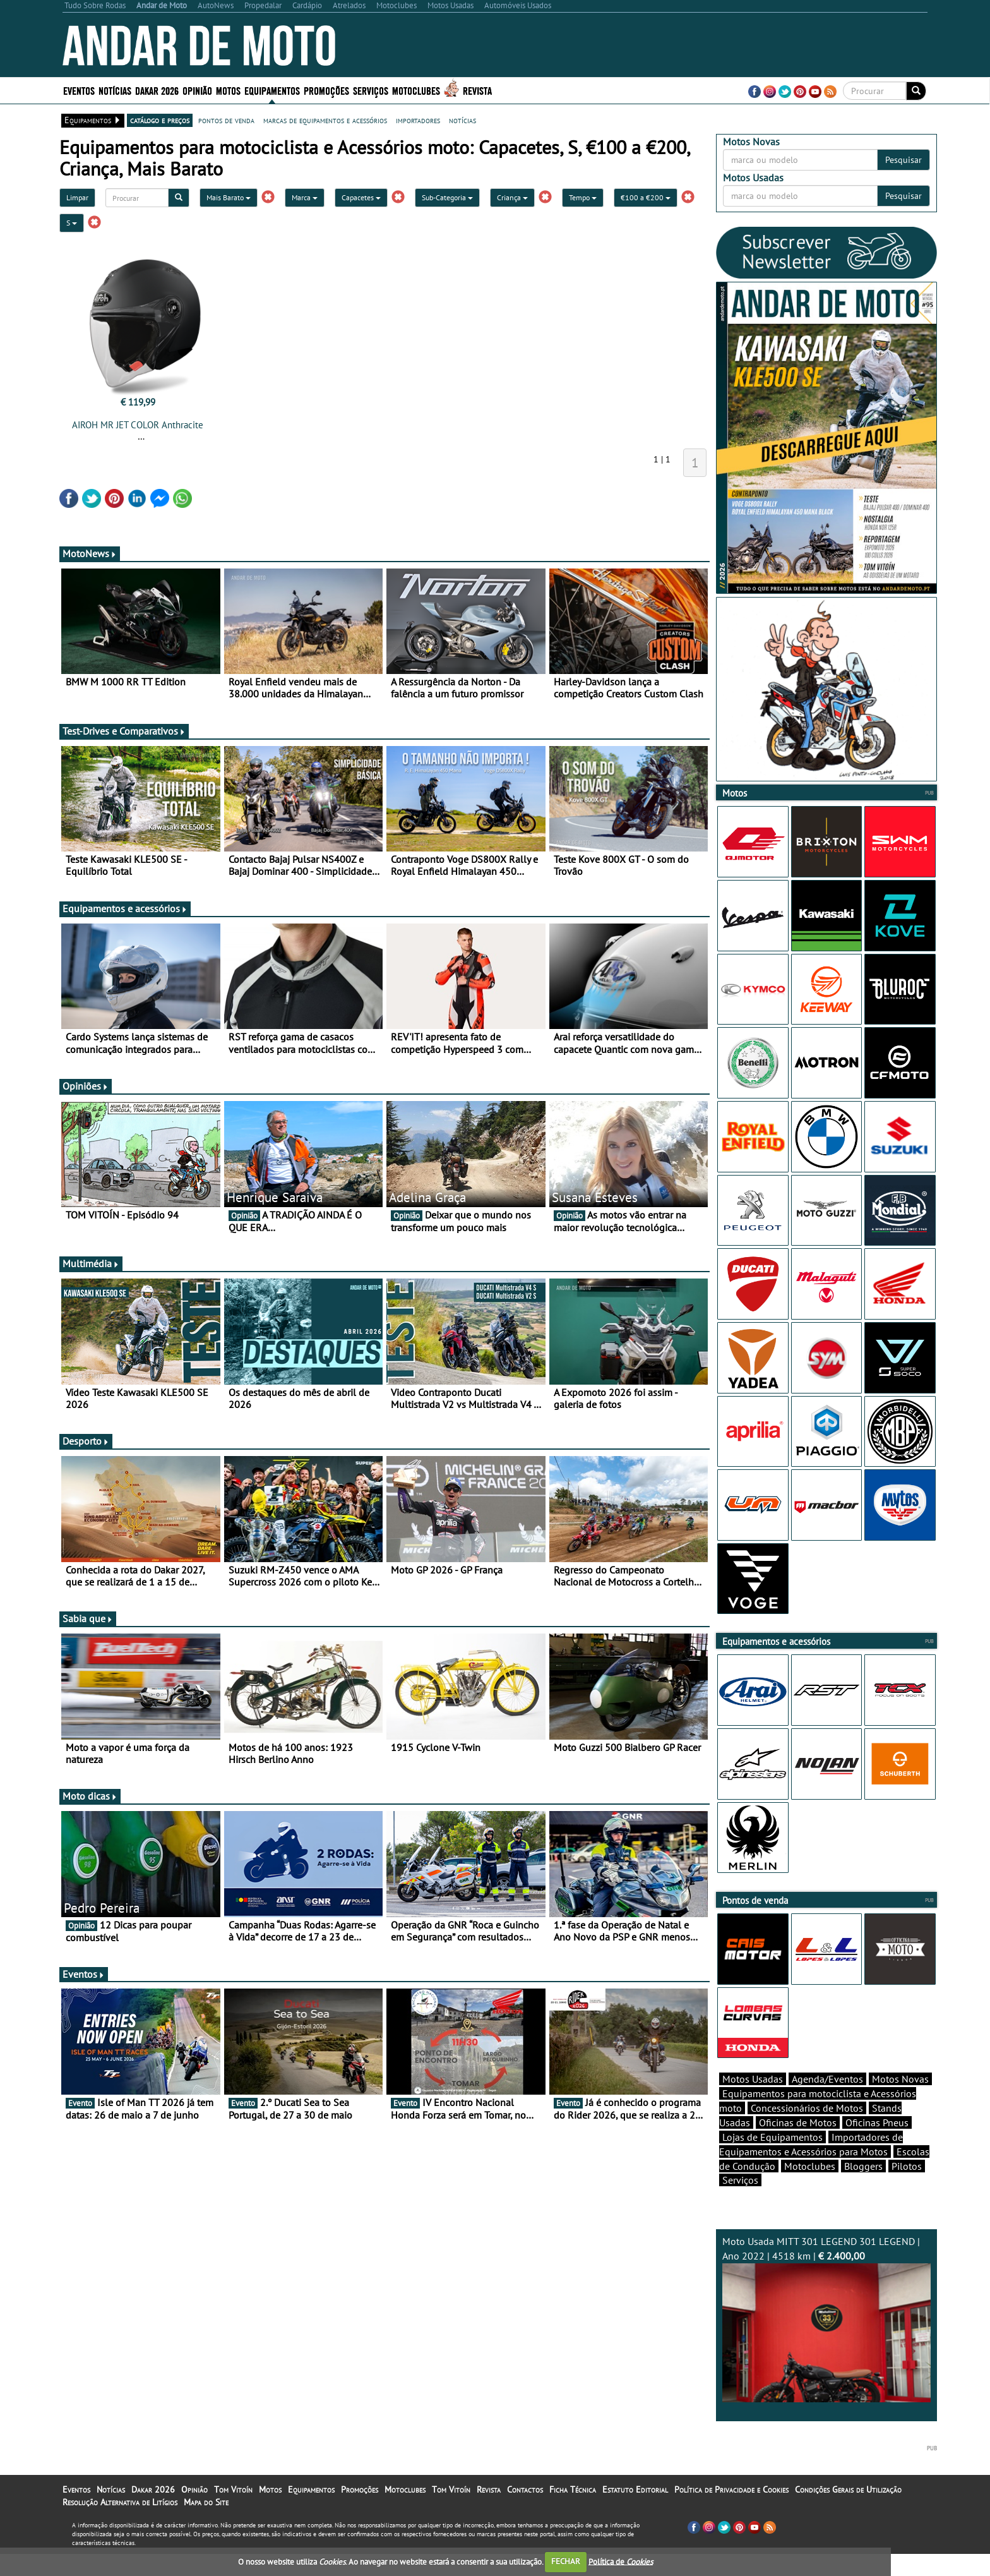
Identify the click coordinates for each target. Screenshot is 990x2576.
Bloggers (863, 2188)
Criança (512, 197)
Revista (477, 90)
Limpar (77, 197)
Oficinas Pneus (877, 2144)
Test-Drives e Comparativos (124, 731)
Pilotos (907, 2188)
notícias (462, 120)
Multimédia (91, 1263)
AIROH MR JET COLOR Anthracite (137, 425)
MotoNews (90, 553)
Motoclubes (416, 90)
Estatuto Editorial (635, 2511)
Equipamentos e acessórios (125, 908)
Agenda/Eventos (827, 2101)
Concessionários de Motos (807, 2130)
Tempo (583, 197)
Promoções (326, 90)
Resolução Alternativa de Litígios (120, 2524)
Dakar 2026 (157, 90)
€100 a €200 (646, 197)
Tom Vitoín (233, 2511)
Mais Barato (228, 197)
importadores (418, 120)
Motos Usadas (752, 2101)
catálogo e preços (159, 120)
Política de (620, 2561)
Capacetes (361, 197)
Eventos (79, 90)
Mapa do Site (206, 2524)
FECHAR (565, 2561)
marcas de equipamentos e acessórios (325, 120)
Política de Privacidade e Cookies (731, 2511)
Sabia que (88, 1618)
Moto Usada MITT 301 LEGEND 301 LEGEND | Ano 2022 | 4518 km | (826, 2340)
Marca (305, 197)
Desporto (86, 1441)
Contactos (525, 2511)
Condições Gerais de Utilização (848, 2511)
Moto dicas (90, 1796)
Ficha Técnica (572, 2511)
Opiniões (86, 1086)
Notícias (114, 90)
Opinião (197, 90)
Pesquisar (903, 160)
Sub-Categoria (447, 197)
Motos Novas (900, 2101)
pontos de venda (226, 120)
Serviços (370, 90)
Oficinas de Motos (798, 2144)
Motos (228, 90)
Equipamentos (272, 90)
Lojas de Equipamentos (772, 2159)
